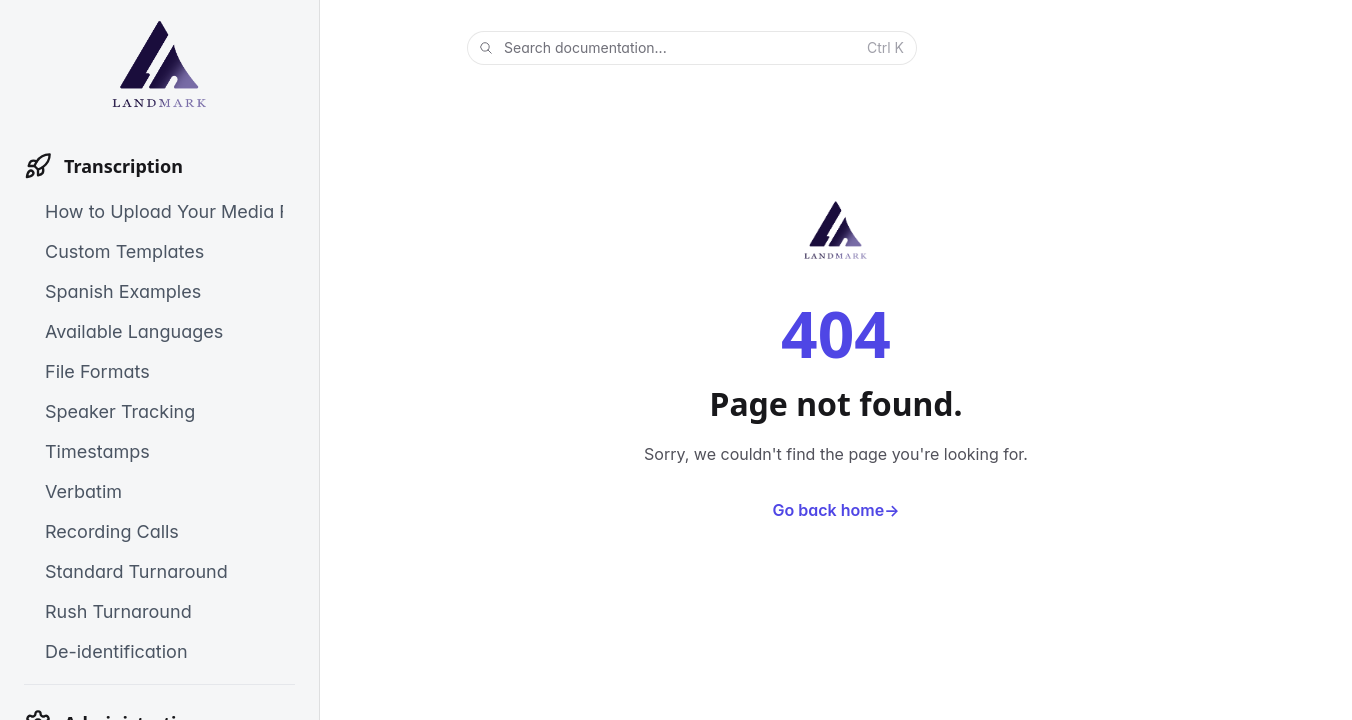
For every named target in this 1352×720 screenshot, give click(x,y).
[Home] (159, 64)
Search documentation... (690, 48)
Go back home (836, 510)
